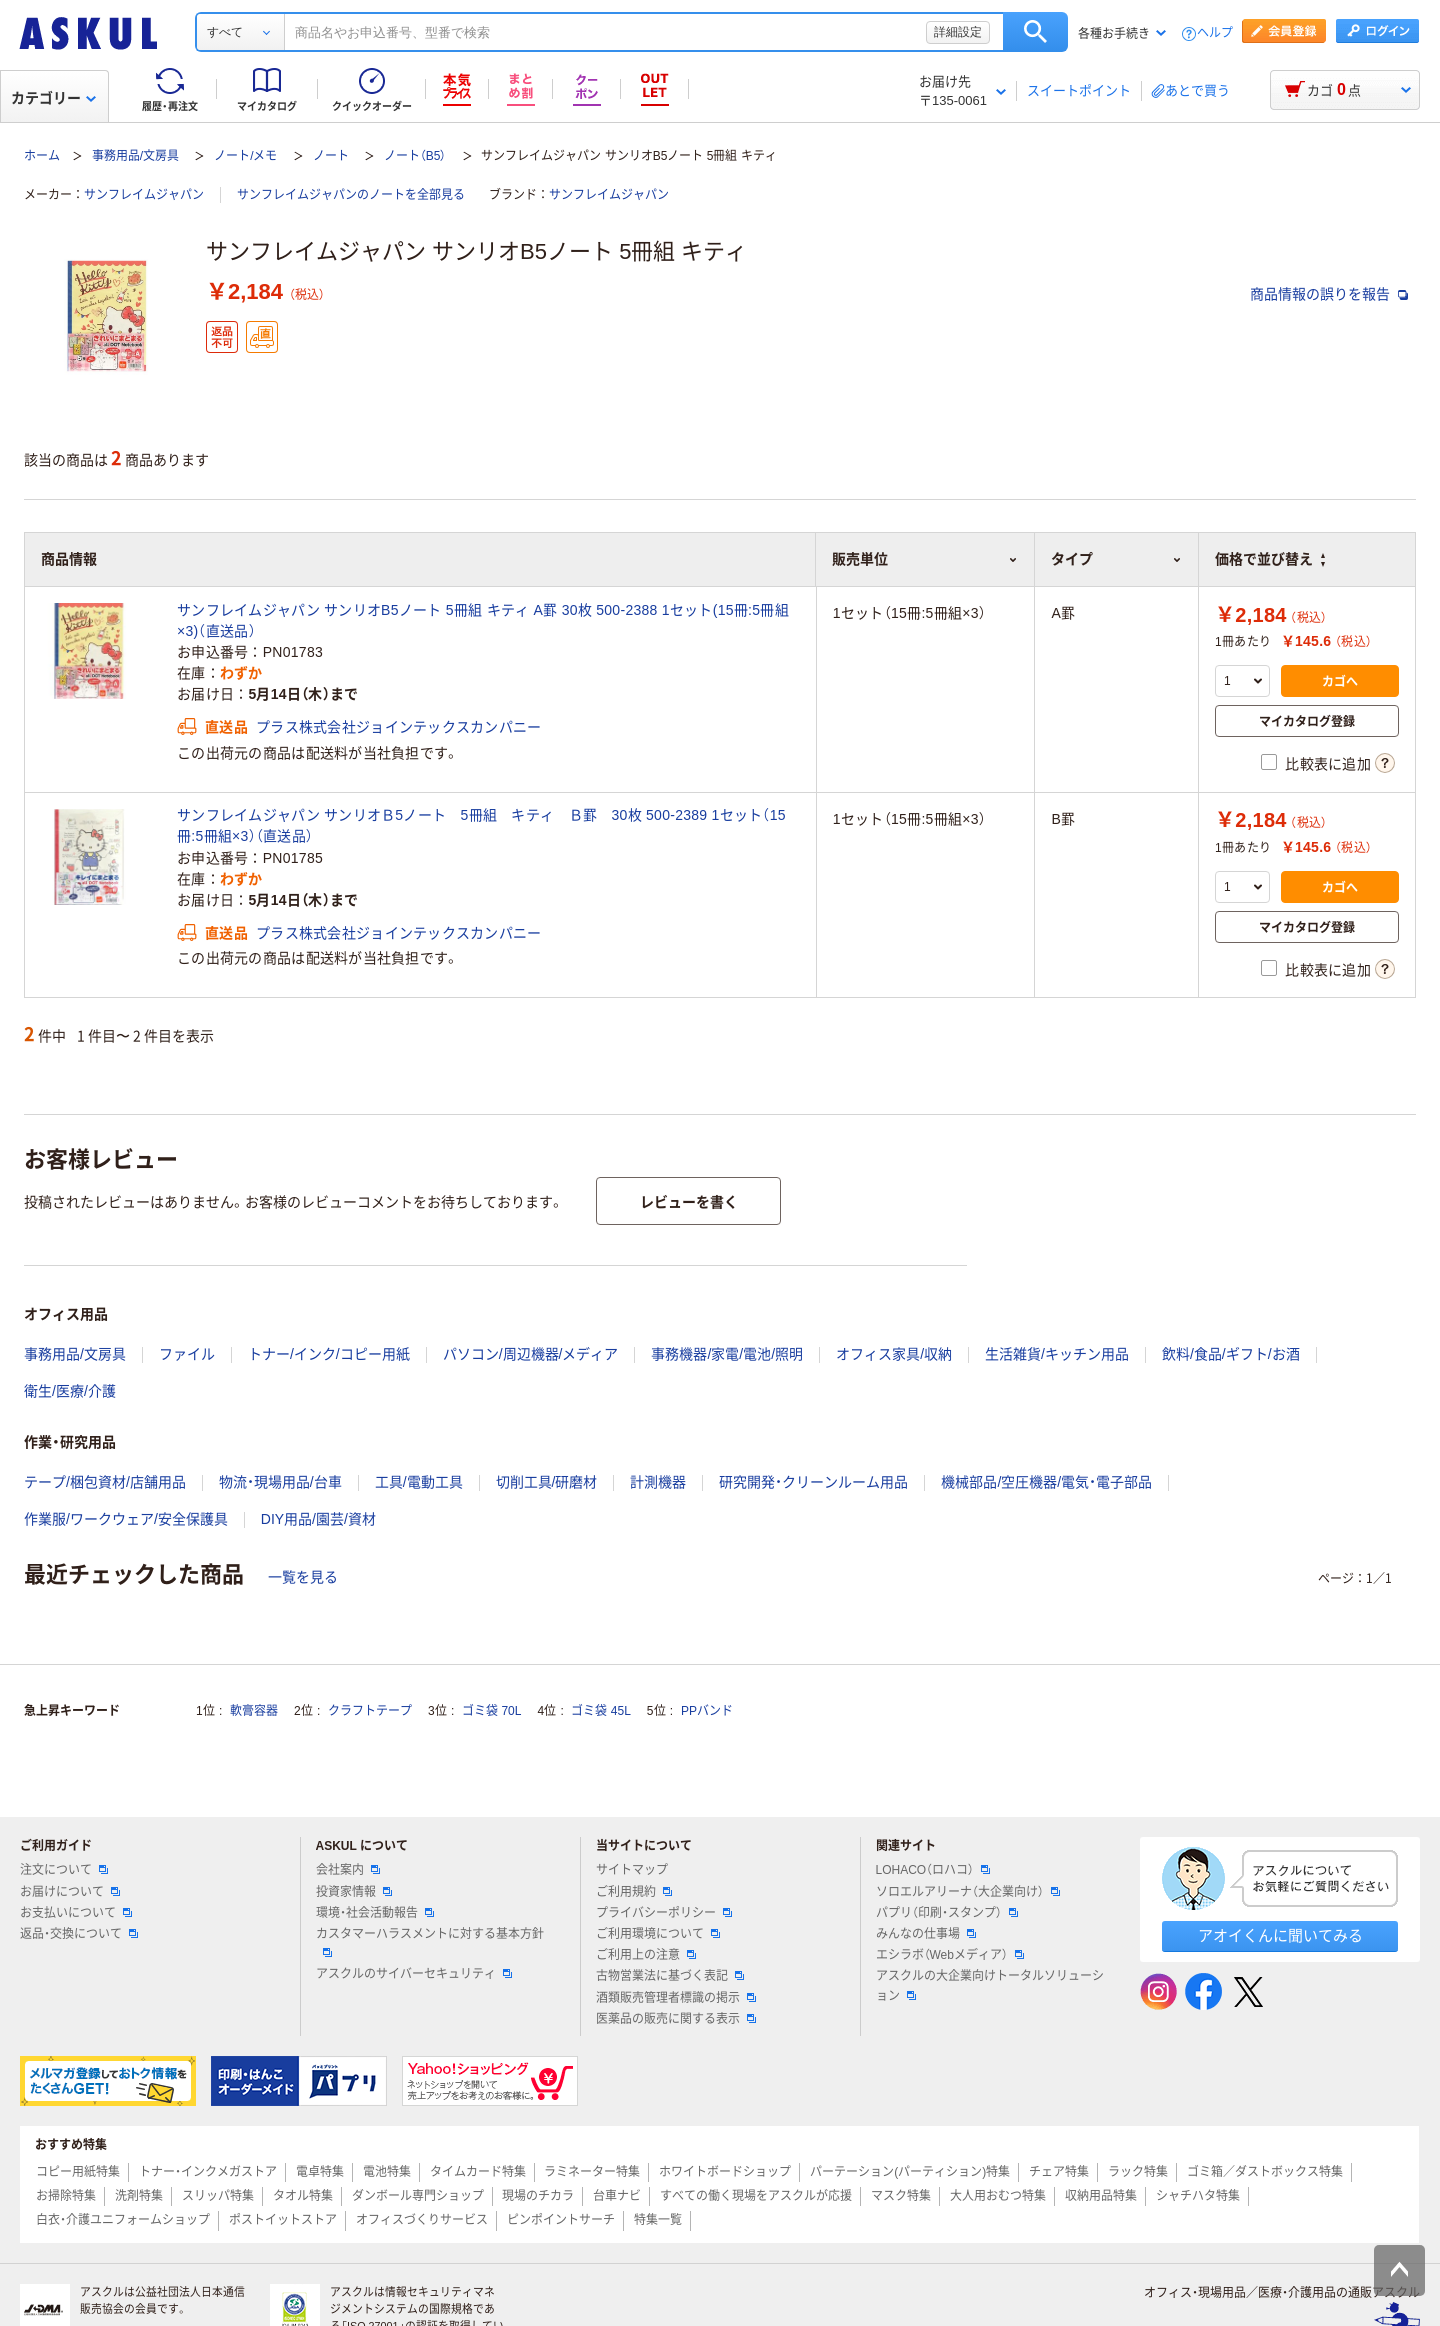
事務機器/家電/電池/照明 (727, 1354)
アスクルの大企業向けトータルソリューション (990, 1985)
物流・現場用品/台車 (280, 1482)
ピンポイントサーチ (561, 2220)
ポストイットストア (283, 2220)
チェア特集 (1059, 2172)
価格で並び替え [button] (1270, 559)
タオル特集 (303, 2196)
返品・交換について (79, 1934)
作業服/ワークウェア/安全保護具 (126, 1519)
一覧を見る (303, 1577)
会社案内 (348, 1870)
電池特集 (387, 2172)
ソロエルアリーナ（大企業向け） (968, 1892)
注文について (64, 1870)
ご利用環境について (658, 1934)
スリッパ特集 (218, 2196)
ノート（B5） (415, 156)
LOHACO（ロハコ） (933, 1870)
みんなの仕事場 (926, 1934)
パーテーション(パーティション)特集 (910, 2172)
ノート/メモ (245, 156)
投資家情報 (354, 1892)
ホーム (42, 156)
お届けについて (70, 1892)
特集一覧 (658, 2220)
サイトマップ (632, 1870)
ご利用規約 (634, 1892)
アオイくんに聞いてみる (1280, 1935)
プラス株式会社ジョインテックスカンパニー (399, 727)
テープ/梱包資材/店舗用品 (105, 1482)
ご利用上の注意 (646, 1955)
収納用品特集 (1101, 2196)
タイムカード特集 (478, 2172)
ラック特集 (1138, 2172)
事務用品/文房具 (135, 156)
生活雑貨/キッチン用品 (1057, 1354)
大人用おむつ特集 (998, 2196)
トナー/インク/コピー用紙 (329, 1354)
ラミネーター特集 (592, 2172)
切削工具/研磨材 (547, 1482)
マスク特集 (901, 2196)
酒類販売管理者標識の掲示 (676, 1998)
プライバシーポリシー (664, 1913)
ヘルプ (1215, 33)
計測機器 (658, 1482)
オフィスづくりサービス (422, 2220)
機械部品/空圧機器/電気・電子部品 (1046, 1482)
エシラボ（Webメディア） (950, 1955)
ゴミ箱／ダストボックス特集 (1265, 2172)
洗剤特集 (139, 2196)
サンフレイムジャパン (144, 195)
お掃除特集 (66, 2196)
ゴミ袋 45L (600, 1711)
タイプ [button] (1116, 559)
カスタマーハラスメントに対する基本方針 (430, 1942)
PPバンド (707, 1711)
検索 (1035, 32)
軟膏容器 (254, 1711)
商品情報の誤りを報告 (1329, 294)
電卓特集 (320, 2172)
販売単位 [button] (925, 559)
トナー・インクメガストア (208, 2172)
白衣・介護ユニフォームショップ (123, 2220)
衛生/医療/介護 (70, 1391)
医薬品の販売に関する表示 (676, 2019)
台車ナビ (617, 2196)
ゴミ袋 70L (491, 1711)
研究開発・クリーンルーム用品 (813, 1482)
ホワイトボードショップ (725, 2172)
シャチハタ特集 (1198, 2196)
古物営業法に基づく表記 (670, 1976)
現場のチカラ (538, 2196)
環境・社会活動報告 (375, 1913)
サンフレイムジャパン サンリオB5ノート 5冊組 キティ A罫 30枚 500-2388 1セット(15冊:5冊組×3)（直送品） (483, 620)
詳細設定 (958, 32)
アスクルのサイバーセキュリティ (414, 1974)
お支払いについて (76, 1913)
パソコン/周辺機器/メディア (531, 1354)
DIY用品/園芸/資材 (318, 1519)
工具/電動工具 (419, 1482)
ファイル (187, 1354)
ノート (331, 156)
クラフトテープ (370, 1711)
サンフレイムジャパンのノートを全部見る (351, 195)
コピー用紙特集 (78, 2172)
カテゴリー (53, 98)
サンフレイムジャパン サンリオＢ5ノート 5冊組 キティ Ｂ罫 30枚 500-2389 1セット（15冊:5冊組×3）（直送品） (481, 825)
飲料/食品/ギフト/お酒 (1231, 1354)
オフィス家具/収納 (894, 1354)
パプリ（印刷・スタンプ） (947, 1913)
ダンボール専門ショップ (418, 2196)
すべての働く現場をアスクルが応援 (756, 2196)
